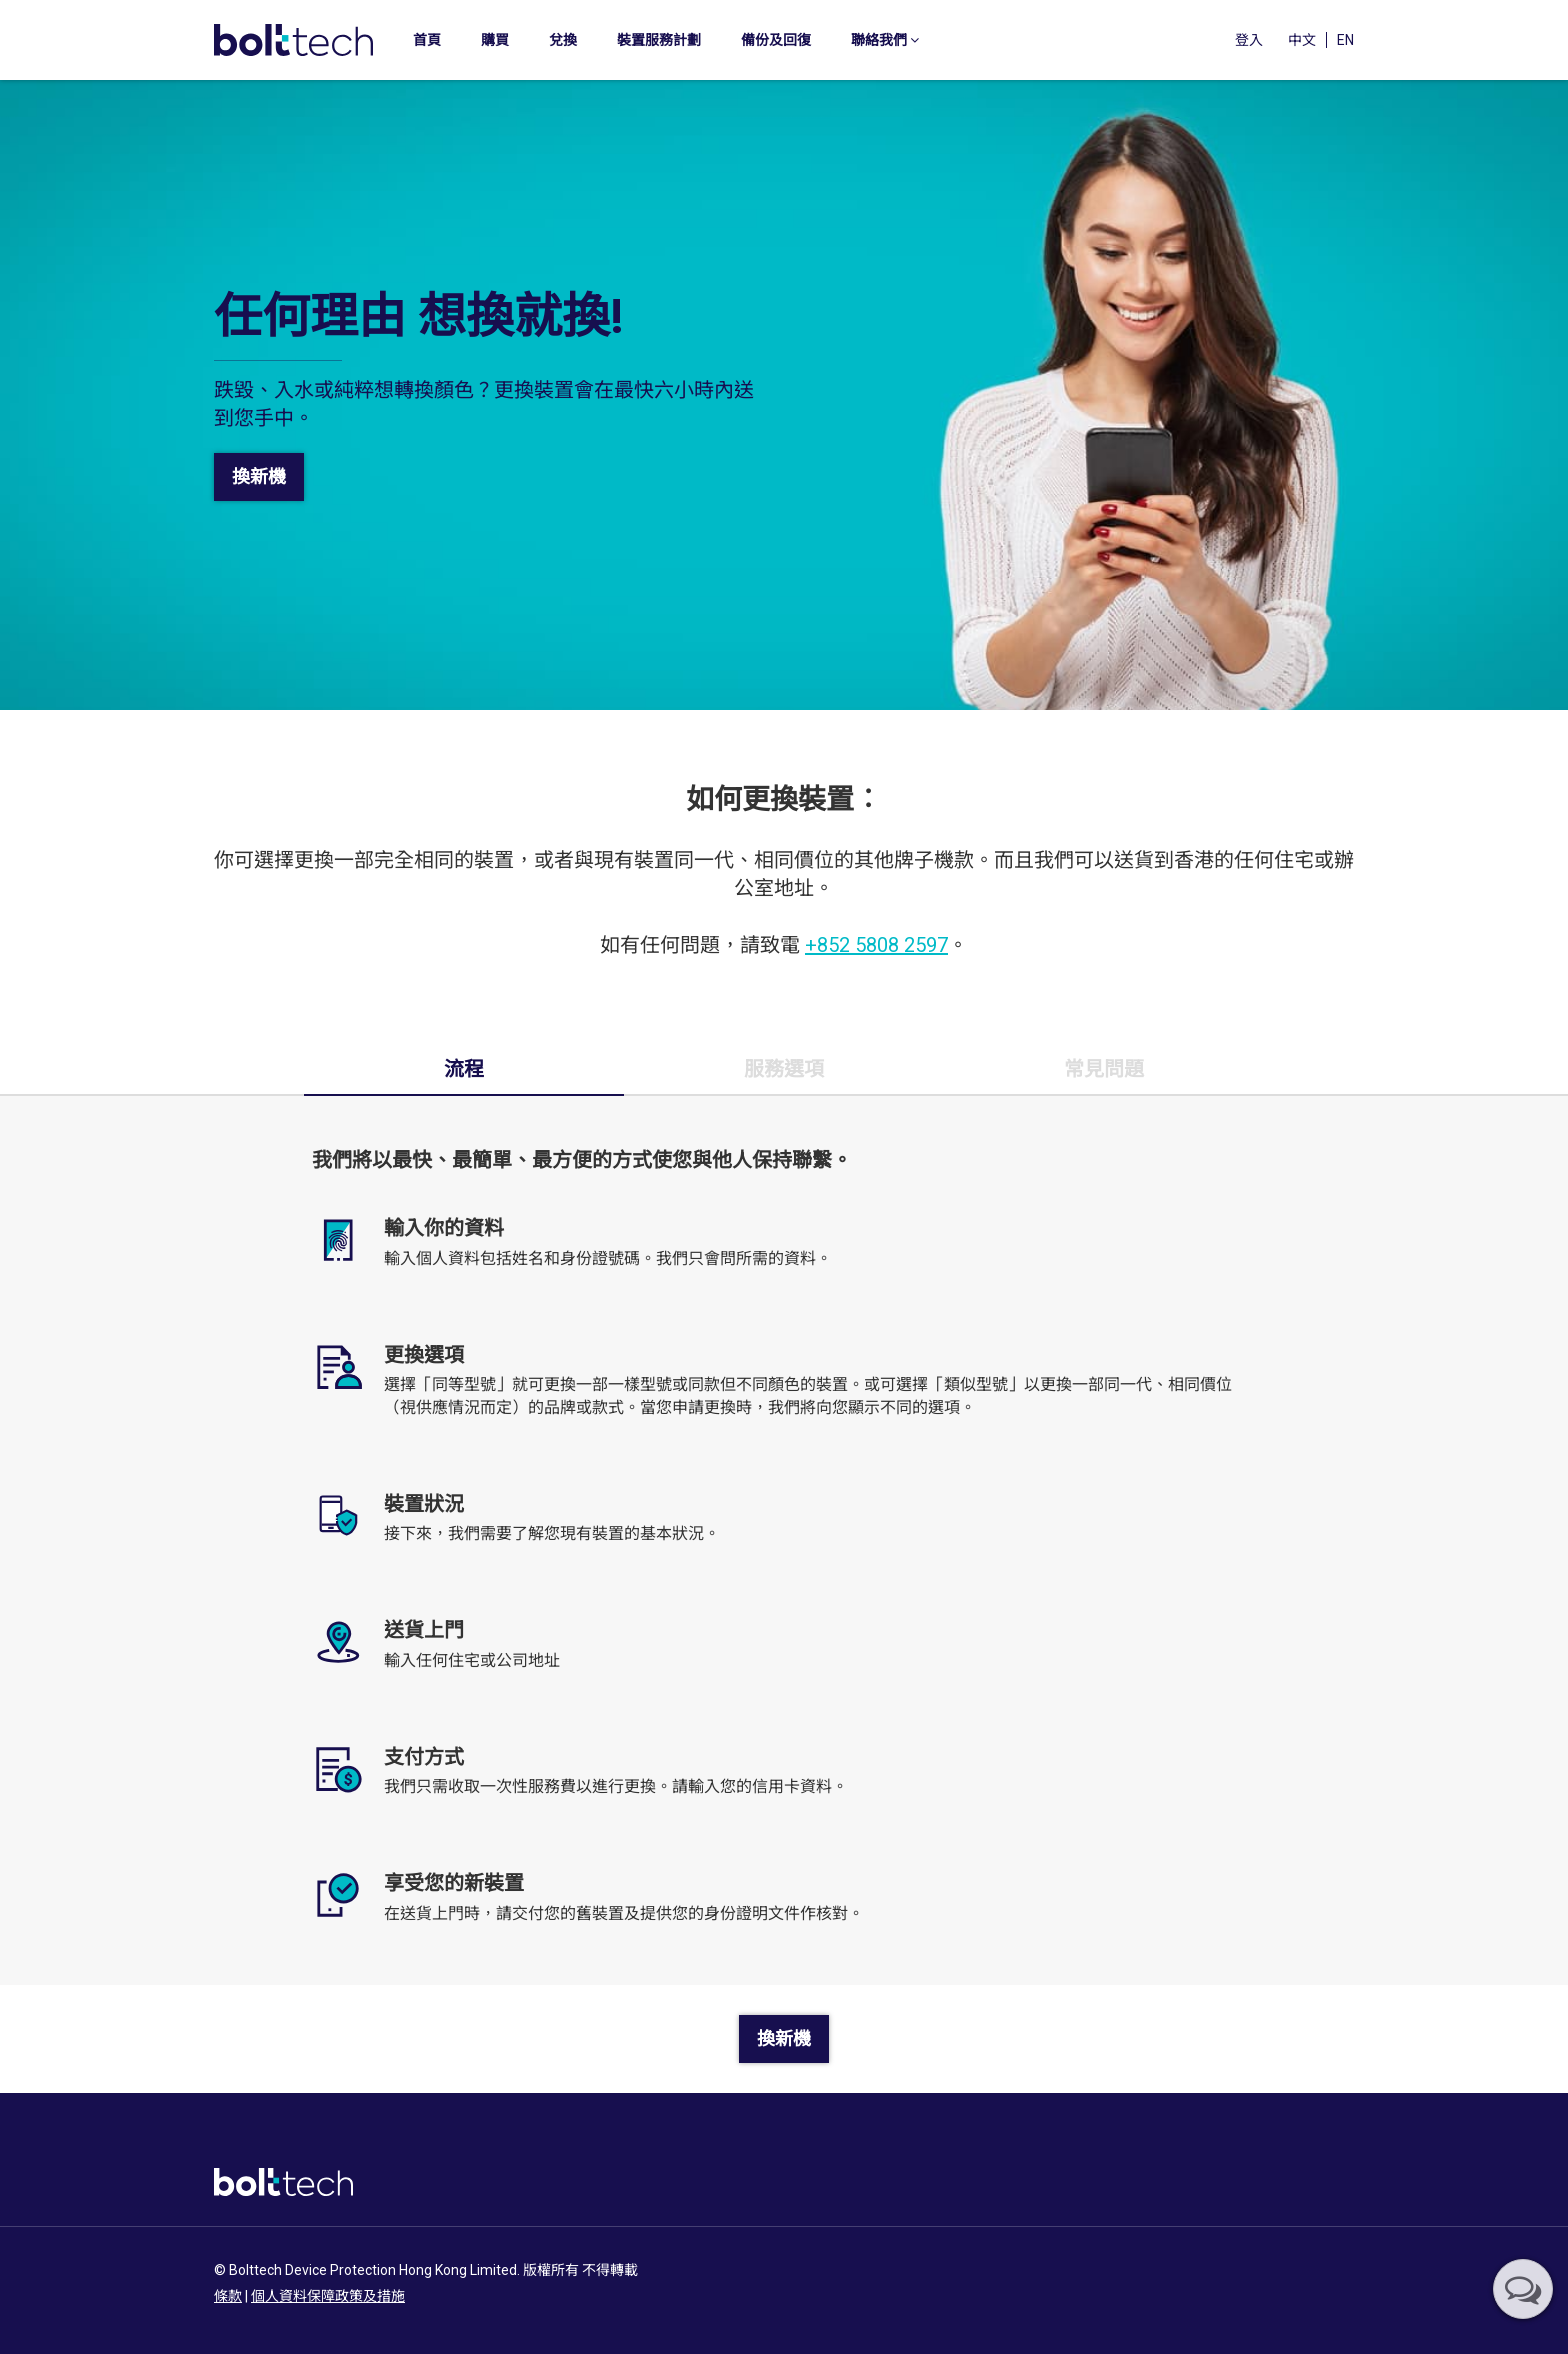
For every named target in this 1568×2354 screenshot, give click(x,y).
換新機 (259, 476)
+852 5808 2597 (876, 945)
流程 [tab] (464, 1069)
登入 (1249, 40)
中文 (1302, 40)
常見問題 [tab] (1104, 1069)
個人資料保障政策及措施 (328, 2296)
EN (1345, 40)
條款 (228, 2296)
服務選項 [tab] (784, 1069)
